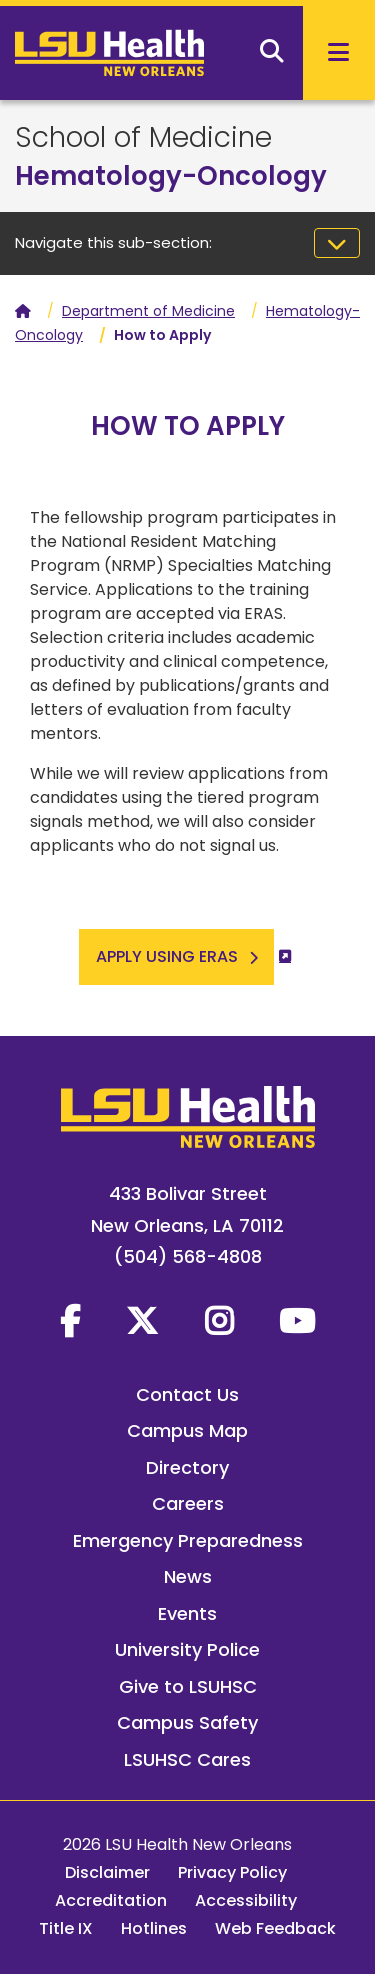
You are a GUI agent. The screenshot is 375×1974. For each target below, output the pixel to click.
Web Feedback (275, 1928)
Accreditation (111, 1900)
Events (187, 1613)
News (188, 1576)
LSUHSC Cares (187, 1759)
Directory (187, 1467)
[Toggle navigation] (337, 243)
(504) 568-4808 (188, 1256)
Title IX (66, 1928)
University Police (187, 1649)
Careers (188, 1503)
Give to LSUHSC (188, 1686)
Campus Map (187, 1430)
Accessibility (246, 1900)
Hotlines (154, 1928)
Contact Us (187, 1394)
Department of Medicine (148, 311)
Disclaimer (107, 1872)
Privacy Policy (232, 1872)
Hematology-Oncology (171, 176)
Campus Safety (187, 1722)
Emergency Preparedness (188, 1540)
